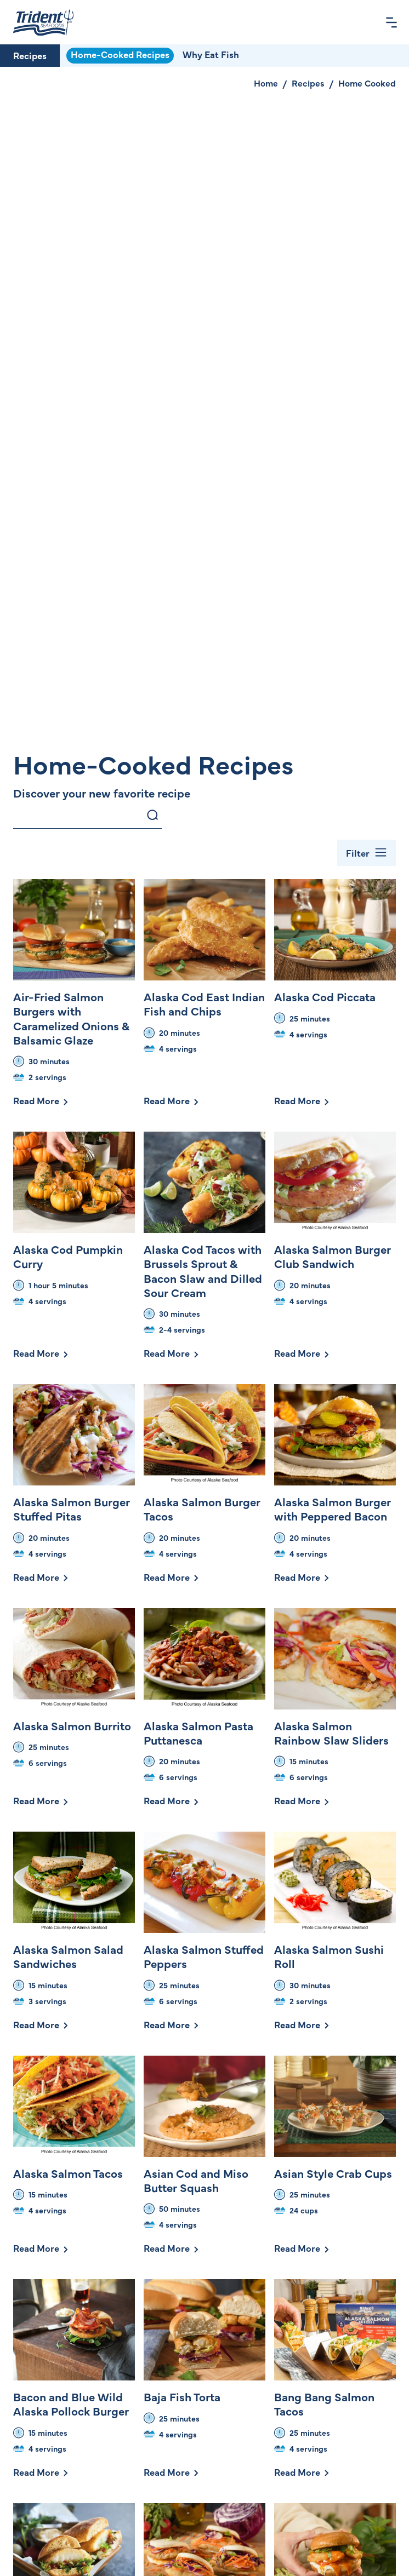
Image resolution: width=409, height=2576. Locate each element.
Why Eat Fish (211, 54)
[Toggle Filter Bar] (366, 853)
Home (266, 83)
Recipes (30, 55)
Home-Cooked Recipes (120, 54)
